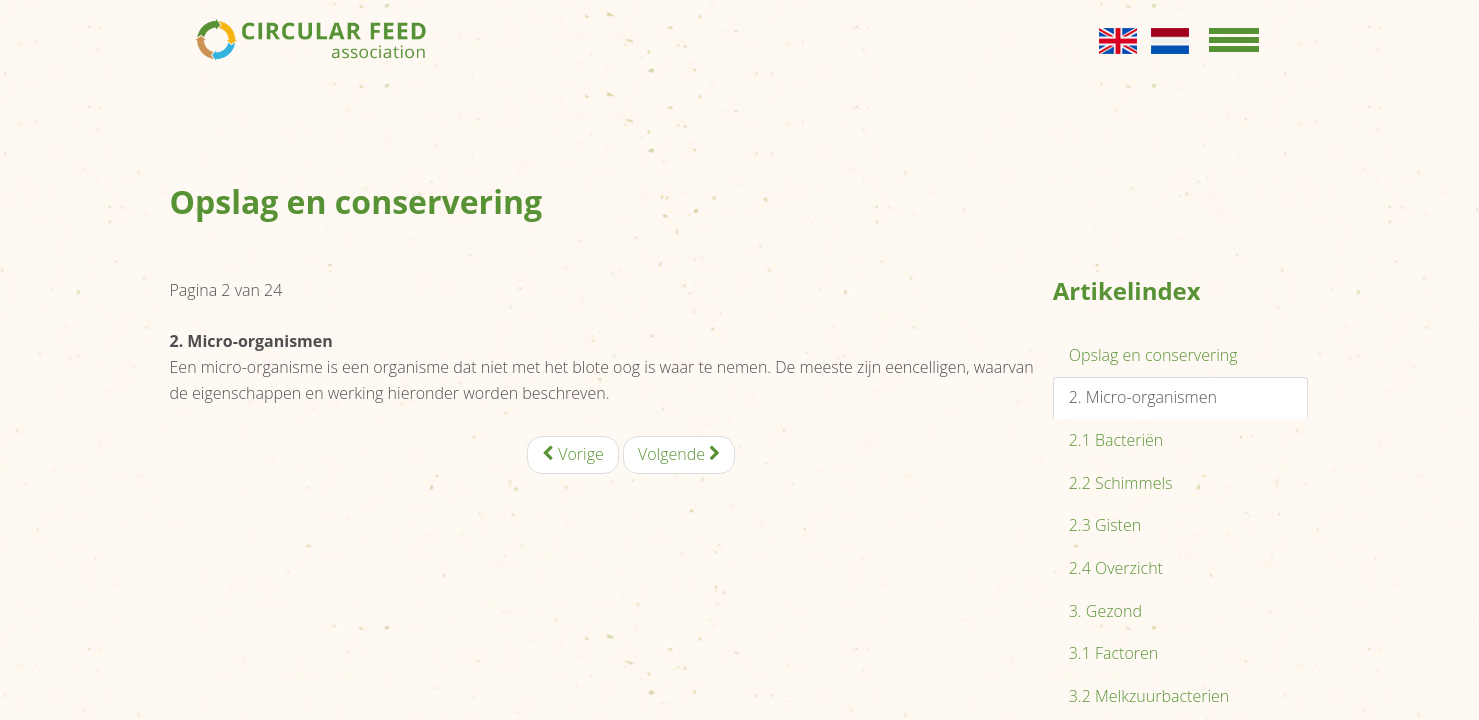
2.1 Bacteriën (1116, 440)
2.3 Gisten (1105, 525)
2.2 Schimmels (1121, 483)
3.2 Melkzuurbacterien (1149, 696)
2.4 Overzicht (1116, 568)
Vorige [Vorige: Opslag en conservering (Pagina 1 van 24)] (573, 454)
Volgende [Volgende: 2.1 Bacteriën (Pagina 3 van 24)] (679, 454)
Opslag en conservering (1153, 355)
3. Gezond (1105, 611)
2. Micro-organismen (1143, 397)
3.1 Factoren (1114, 653)
